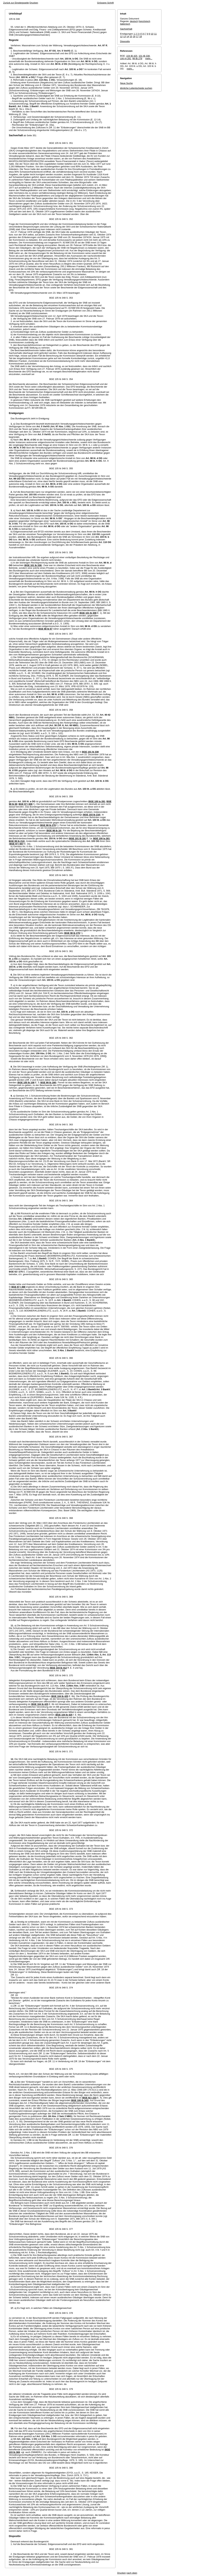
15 (131, 36)
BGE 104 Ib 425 (59, 1696)
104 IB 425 (131, 56)
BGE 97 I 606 (26, 804)
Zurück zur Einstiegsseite (16, 2)
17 (137, 36)
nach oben (131, 2573)
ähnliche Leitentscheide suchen (136, 88)
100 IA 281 (125, 58)
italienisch (125, 24)
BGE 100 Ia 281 (97, 801)
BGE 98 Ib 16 (54, 830)
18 (140, 36)
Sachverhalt (126, 29)
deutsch (134, 21)
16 (134, 36)
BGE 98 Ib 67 (45, 629)
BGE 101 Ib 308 (88, 613)
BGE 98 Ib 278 (48, 825)
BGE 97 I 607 (17, 843)
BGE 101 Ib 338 (33, 565)
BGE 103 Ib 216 (91, 814)
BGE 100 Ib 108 (26, 1082)
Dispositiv (125, 41)
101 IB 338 (144, 56)
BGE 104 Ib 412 (58, 1668)
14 (127, 36)
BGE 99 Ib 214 (16, 841)
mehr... (148, 58)
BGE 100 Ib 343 (79, 2100)
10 (152, 33)
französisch (144, 21)
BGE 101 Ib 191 (77, 838)
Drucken (34, 2)
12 (121, 36)
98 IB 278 (137, 58)
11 (155, 33)
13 (124, 36)
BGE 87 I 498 (18, 1287)
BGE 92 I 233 (90, 2097)
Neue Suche (126, 83)
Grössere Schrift (105, 2)
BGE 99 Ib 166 (48, 1082)
